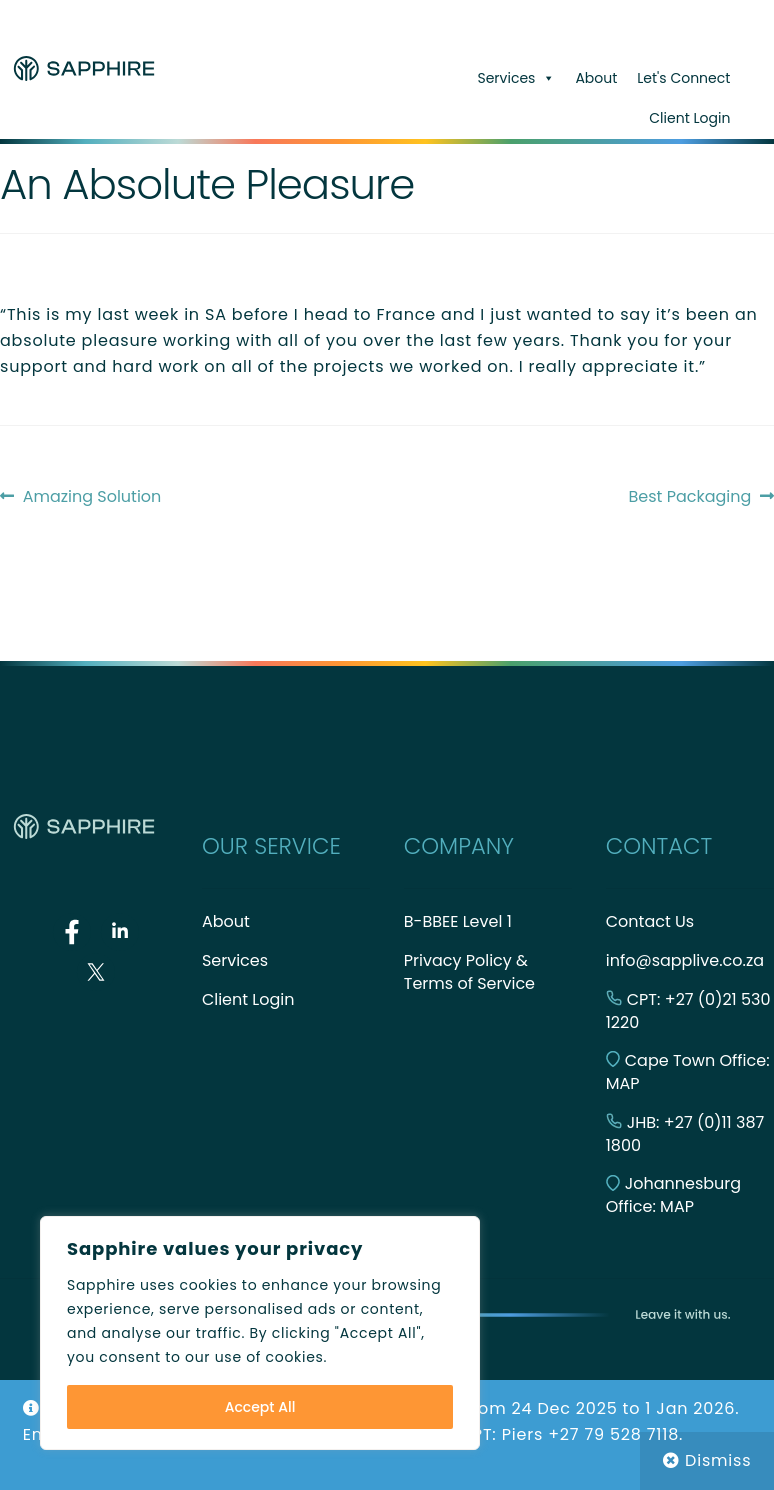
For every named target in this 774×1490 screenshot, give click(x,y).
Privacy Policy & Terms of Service (469, 972)
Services (516, 78)
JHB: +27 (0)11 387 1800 (685, 1134)
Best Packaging (690, 497)
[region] (260, 1333)
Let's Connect (683, 78)
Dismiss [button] (718, 1460)
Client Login (689, 118)
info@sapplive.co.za (685, 960)
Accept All (260, 1407)
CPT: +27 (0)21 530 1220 (688, 1011)
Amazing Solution (92, 497)
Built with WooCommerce (522, 1375)
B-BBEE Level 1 (458, 921)
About (596, 78)
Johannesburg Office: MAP (673, 1195)
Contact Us (650, 921)
